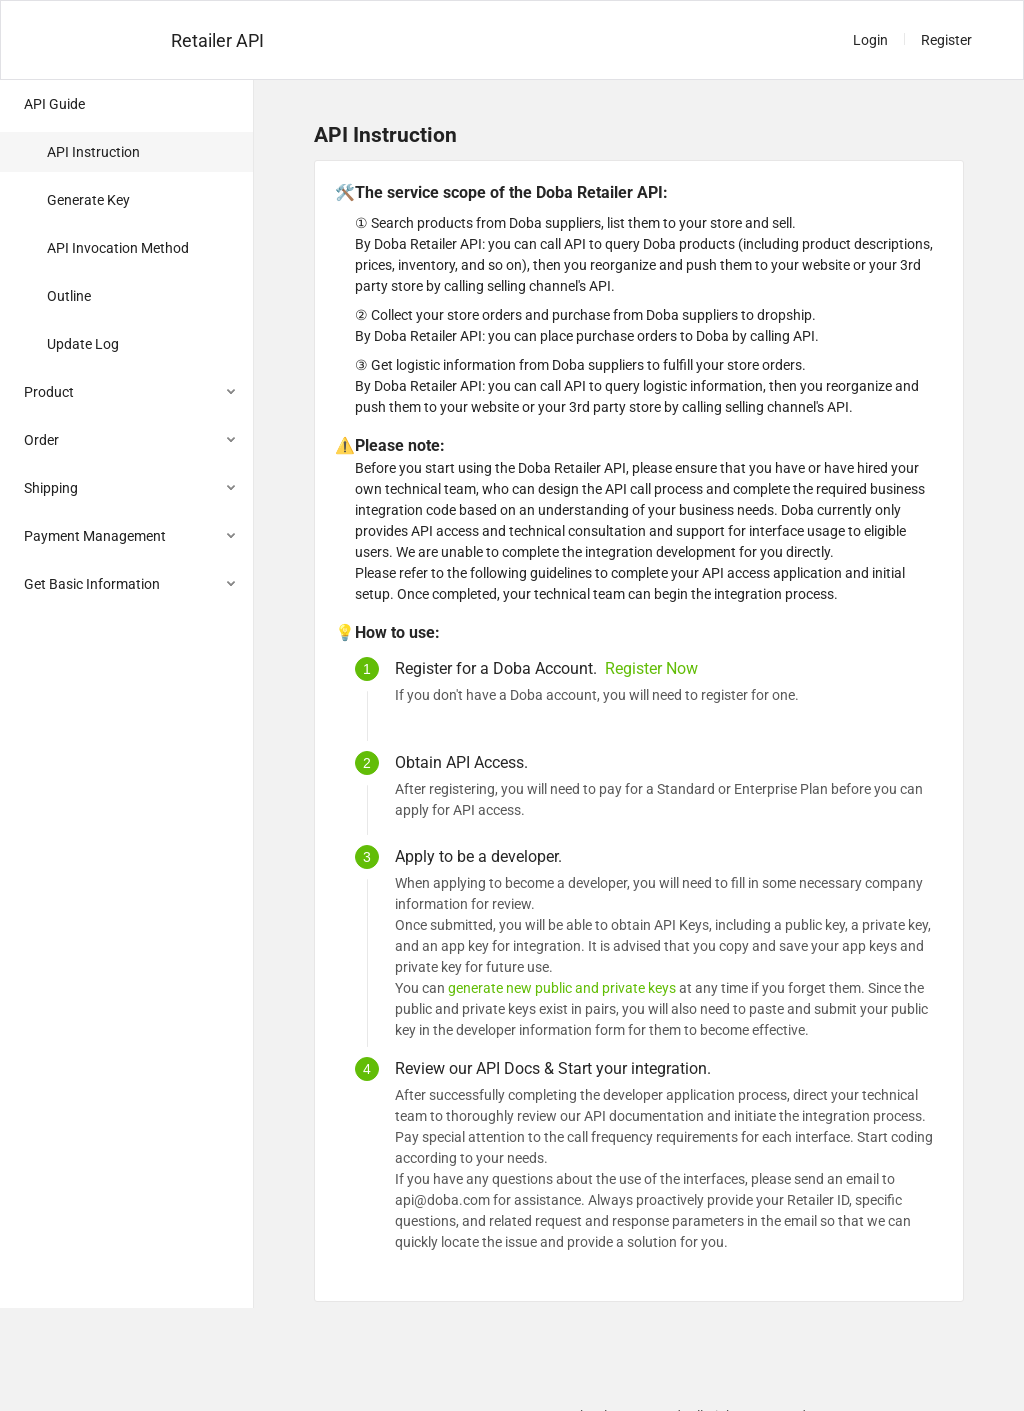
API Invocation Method (118, 248)
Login (870, 40)
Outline (69, 296)
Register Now (651, 668)
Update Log (83, 344)
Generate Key (88, 200)
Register (946, 40)
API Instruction (93, 152)
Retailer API (217, 40)
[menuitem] (126, 226)
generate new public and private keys (562, 988)
